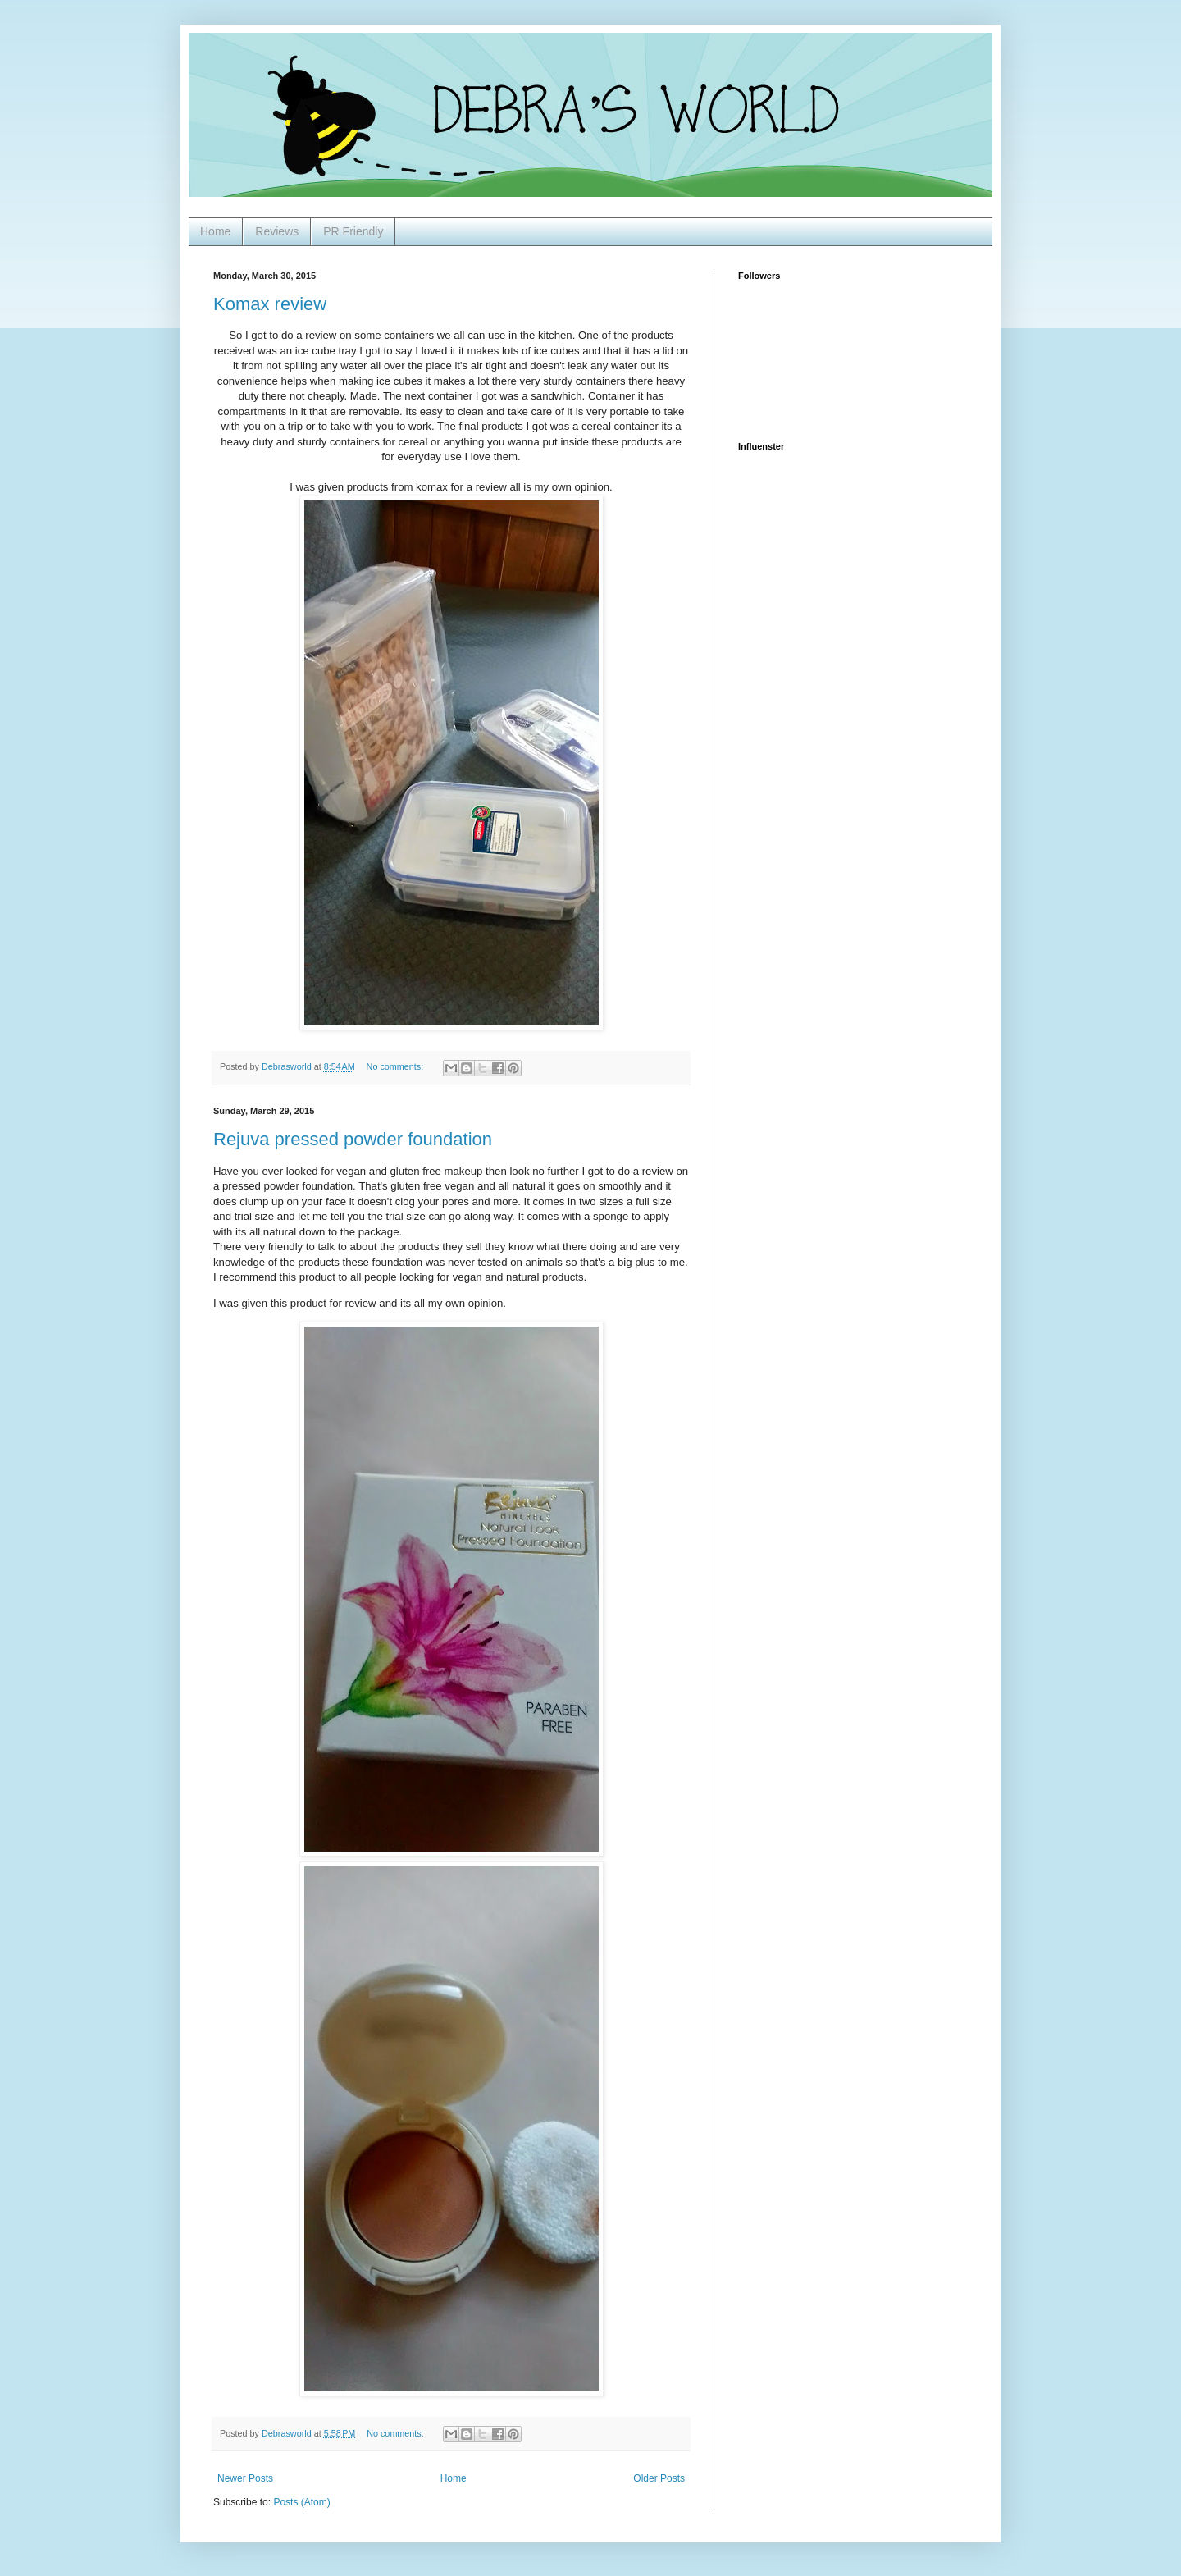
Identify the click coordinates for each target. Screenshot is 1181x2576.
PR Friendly (353, 231)
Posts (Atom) (301, 2502)
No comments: (396, 1066)
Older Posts (659, 2478)
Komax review (269, 304)
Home (215, 231)
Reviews (277, 231)
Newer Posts (245, 2478)
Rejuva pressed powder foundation (352, 1139)
